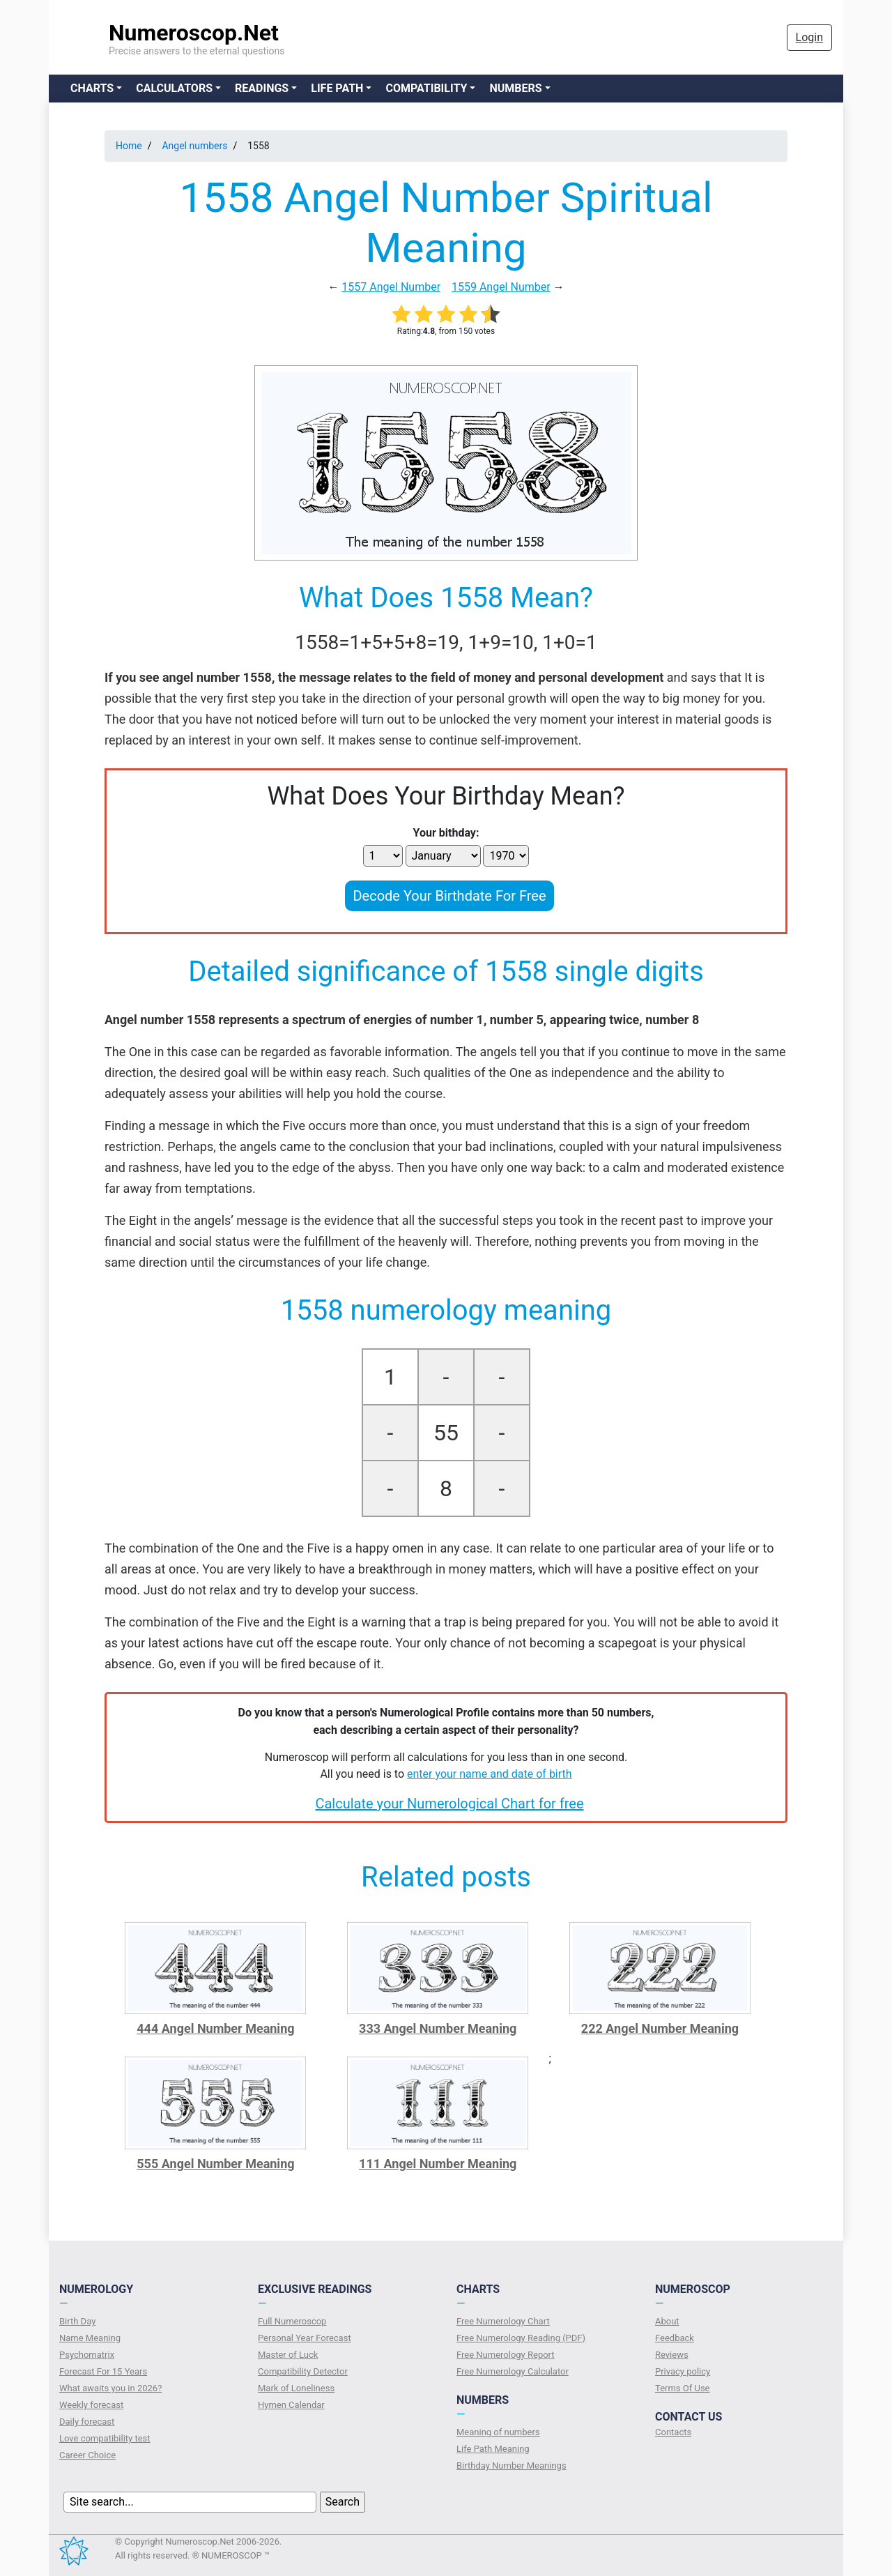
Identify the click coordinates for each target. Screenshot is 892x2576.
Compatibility (426, 88)
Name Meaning (90, 2338)
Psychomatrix (86, 2354)
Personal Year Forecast (304, 2338)
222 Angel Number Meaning (660, 2028)
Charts (92, 88)
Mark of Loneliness (296, 2388)
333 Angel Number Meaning (437, 2028)
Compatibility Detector (303, 2371)
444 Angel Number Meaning (215, 2028)
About (667, 2321)
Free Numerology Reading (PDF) (520, 2338)
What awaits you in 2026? (110, 2388)
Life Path (337, 88)
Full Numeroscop (292, 2321)
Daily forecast (86, 2421)
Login (809, 37)
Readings (262, 88)
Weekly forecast (91, 2405)
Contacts (673, 2432)
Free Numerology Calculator (512, 2371)
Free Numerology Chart (503, 2321)
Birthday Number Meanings (511, 2465)
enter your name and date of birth (489, 1774)
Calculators (174, 88)
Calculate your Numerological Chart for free (449, 1803)
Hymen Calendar (291, 2405)
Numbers (515, 88)
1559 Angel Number (501, 287)
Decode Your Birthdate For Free (449, 895)
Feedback (674, 2338)
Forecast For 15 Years (103, 2371)
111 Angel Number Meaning (437, 2163)
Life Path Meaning (493, 2449)
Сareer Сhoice (87, 2455)
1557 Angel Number (390, 287)
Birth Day (77, 2321)
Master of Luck (288, 2354)
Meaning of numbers (498, 2432)
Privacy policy (682, 2371)
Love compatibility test (105, 2438)
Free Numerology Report (505, 2354)
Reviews (672, 2354)
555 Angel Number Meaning (215, 2163)
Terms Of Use (682, 2388)
